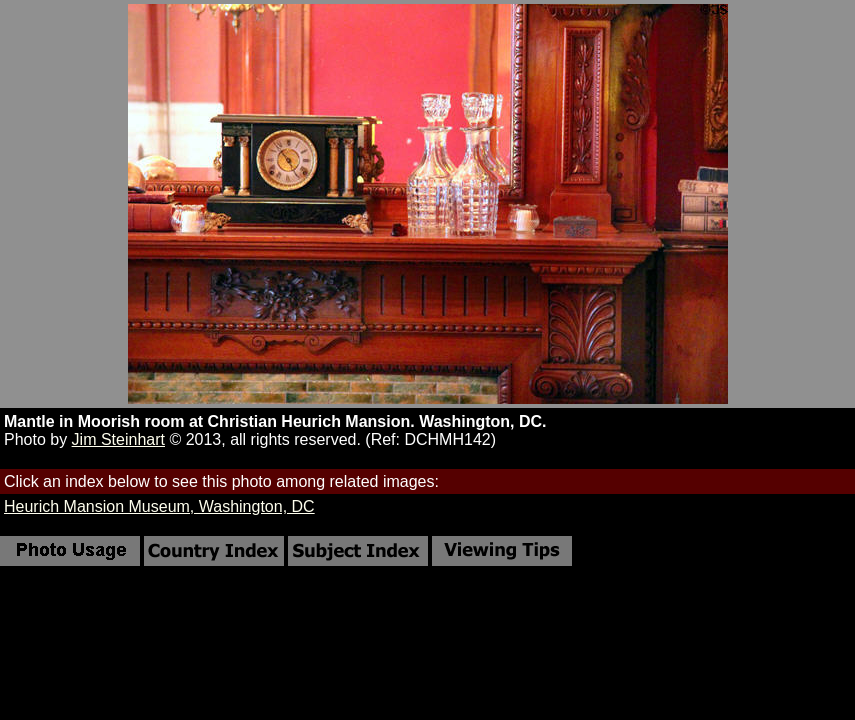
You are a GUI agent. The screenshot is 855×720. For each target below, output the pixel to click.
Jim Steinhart (118, 439)
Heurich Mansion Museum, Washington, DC (159, 506)
